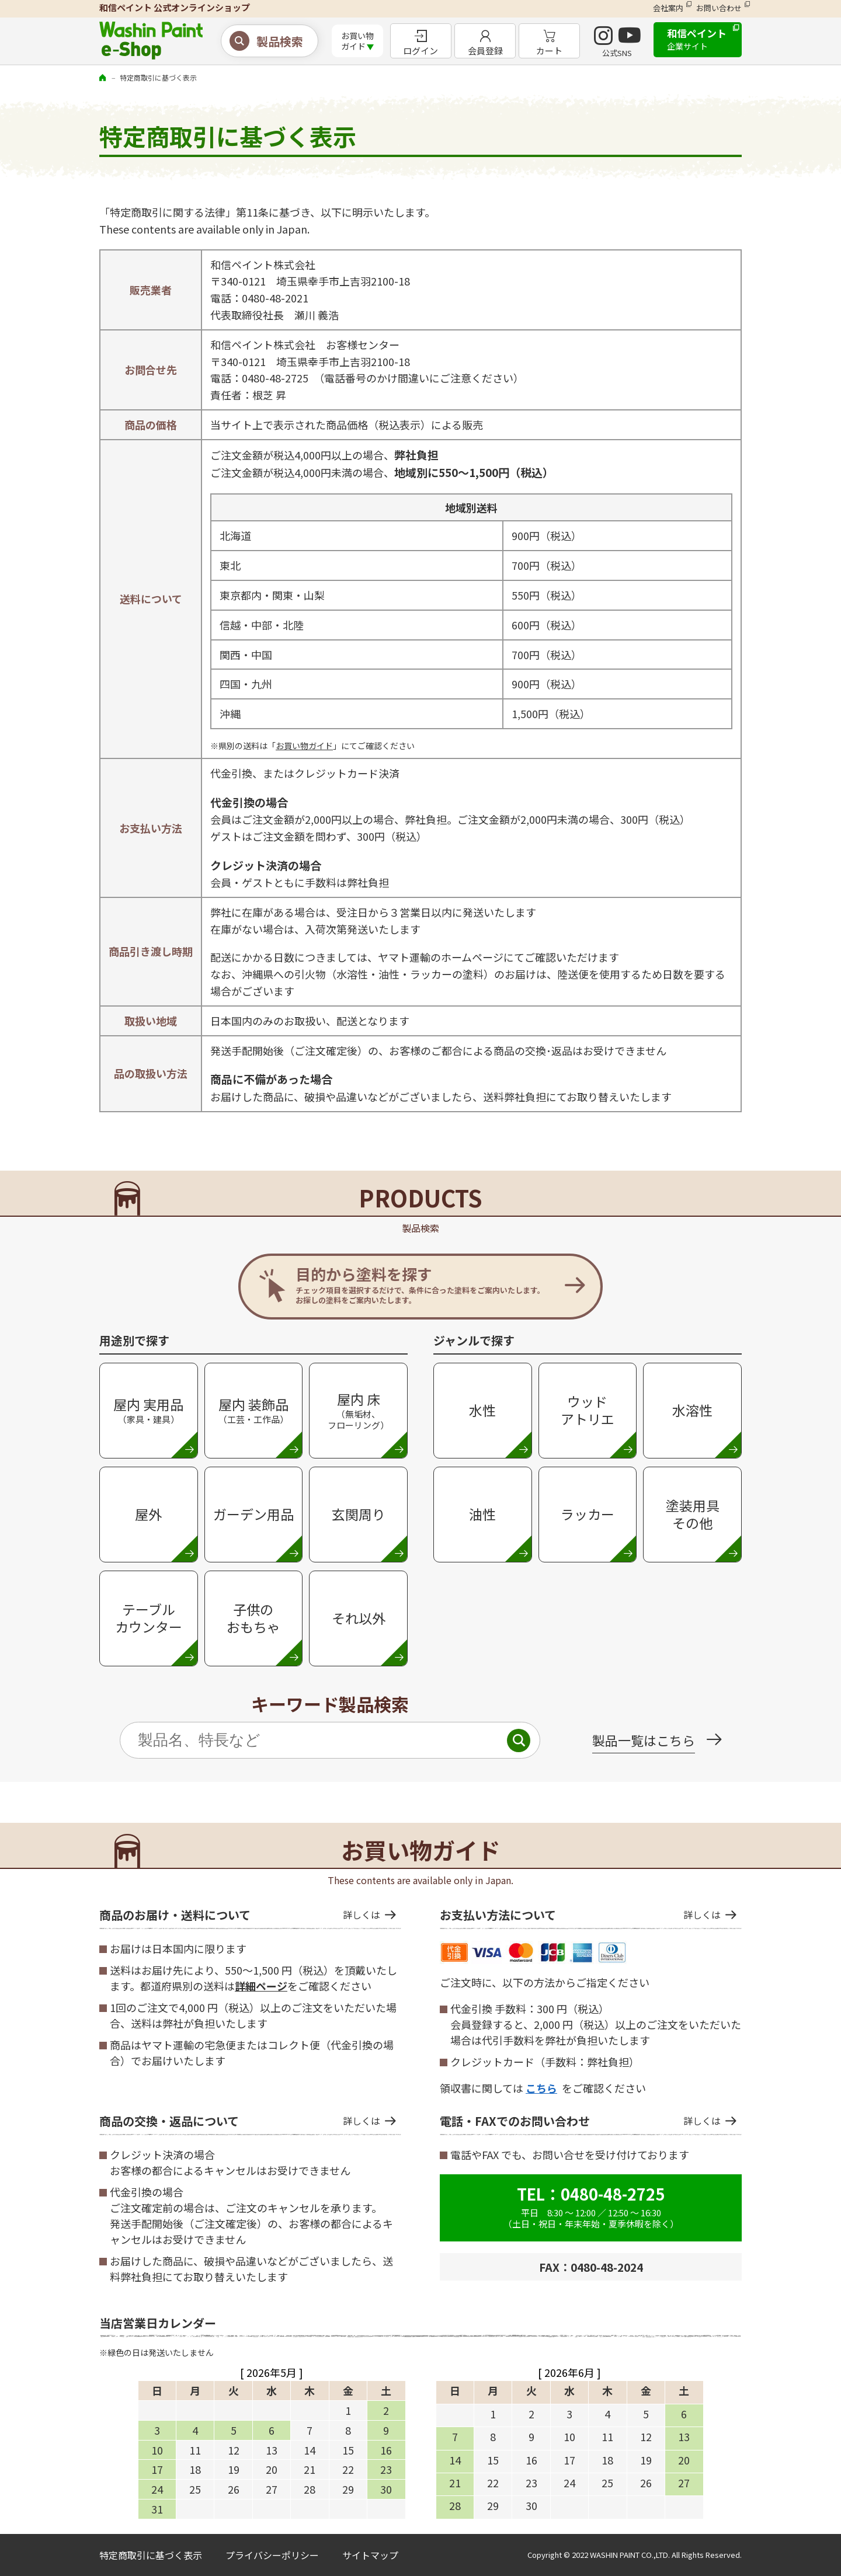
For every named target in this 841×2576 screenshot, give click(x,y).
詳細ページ (261, 1985)
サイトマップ (370, 2555)
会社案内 (668, 7)
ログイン (420, 50)
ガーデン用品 (253, 1514)
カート (549, 50)
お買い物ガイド (304, 745)
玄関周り (358, 1514)
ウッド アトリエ (587, 1410)
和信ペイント (697, 39)
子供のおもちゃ (253, 1618)
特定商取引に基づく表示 (150, 2555)
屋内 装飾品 (253, 1409)
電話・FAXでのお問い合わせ (580, 2120)
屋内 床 (358, 1410)
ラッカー (587, 1514)
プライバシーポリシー (272, 2555)
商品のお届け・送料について (239, 1914)
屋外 (148, 1514)
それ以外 (358, 1618)
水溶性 (692, 1410)
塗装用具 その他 (693, 1514)
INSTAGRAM (603, 35)
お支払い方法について (580, 1914)
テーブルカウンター (148, 1618)
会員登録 (485, 50)
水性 (482, 1410)
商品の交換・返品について (239, 2120)
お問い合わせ (719, 7)
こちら (541, 2087)
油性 (482, 1514)
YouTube (630, 36)
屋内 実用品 (148, 1409)
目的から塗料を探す (420, 1284)
